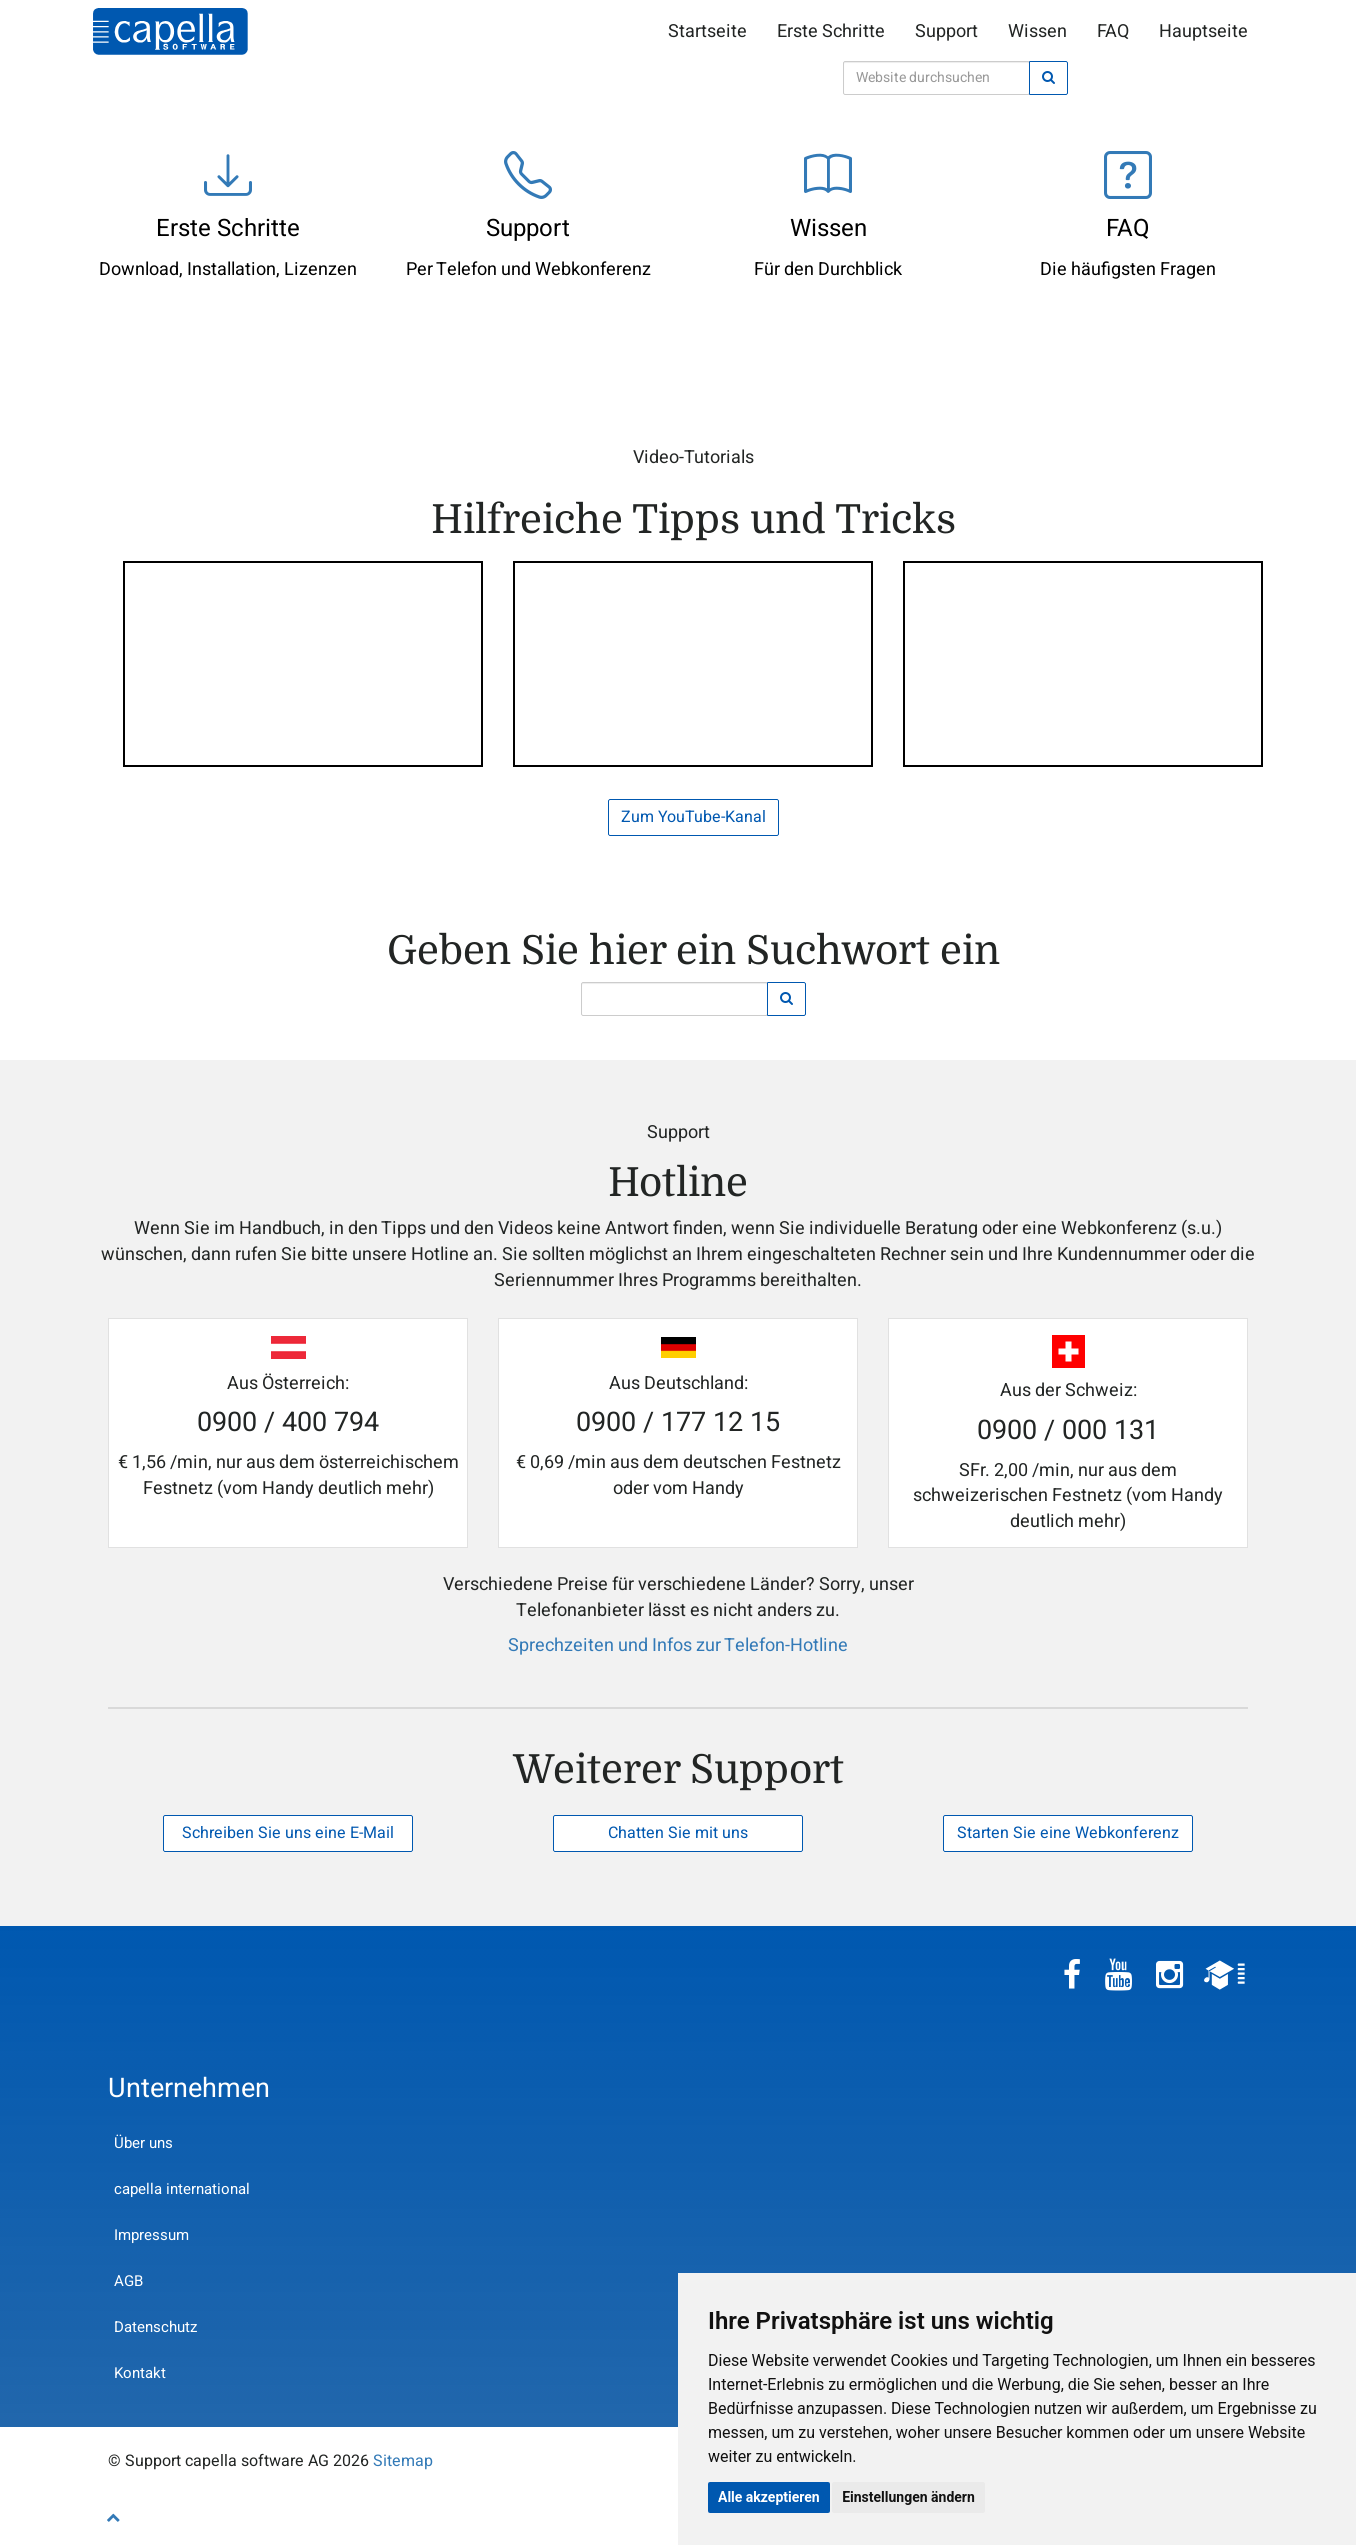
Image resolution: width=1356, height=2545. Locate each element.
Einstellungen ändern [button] (908, 2497)
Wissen (1037, 31)
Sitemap (403, 2461)
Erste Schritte (831, 31)
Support (946, 31)
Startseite (707, 31)
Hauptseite (1203, 31)
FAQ (1113, 31)
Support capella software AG (170, 31)
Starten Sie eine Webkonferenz (1068, 1833)
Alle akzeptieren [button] (769, 2497)
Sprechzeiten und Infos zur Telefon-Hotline (678, 1645)
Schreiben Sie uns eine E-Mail (288, 1833)
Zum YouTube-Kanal (693, 817)
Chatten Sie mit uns (678, 1833)
